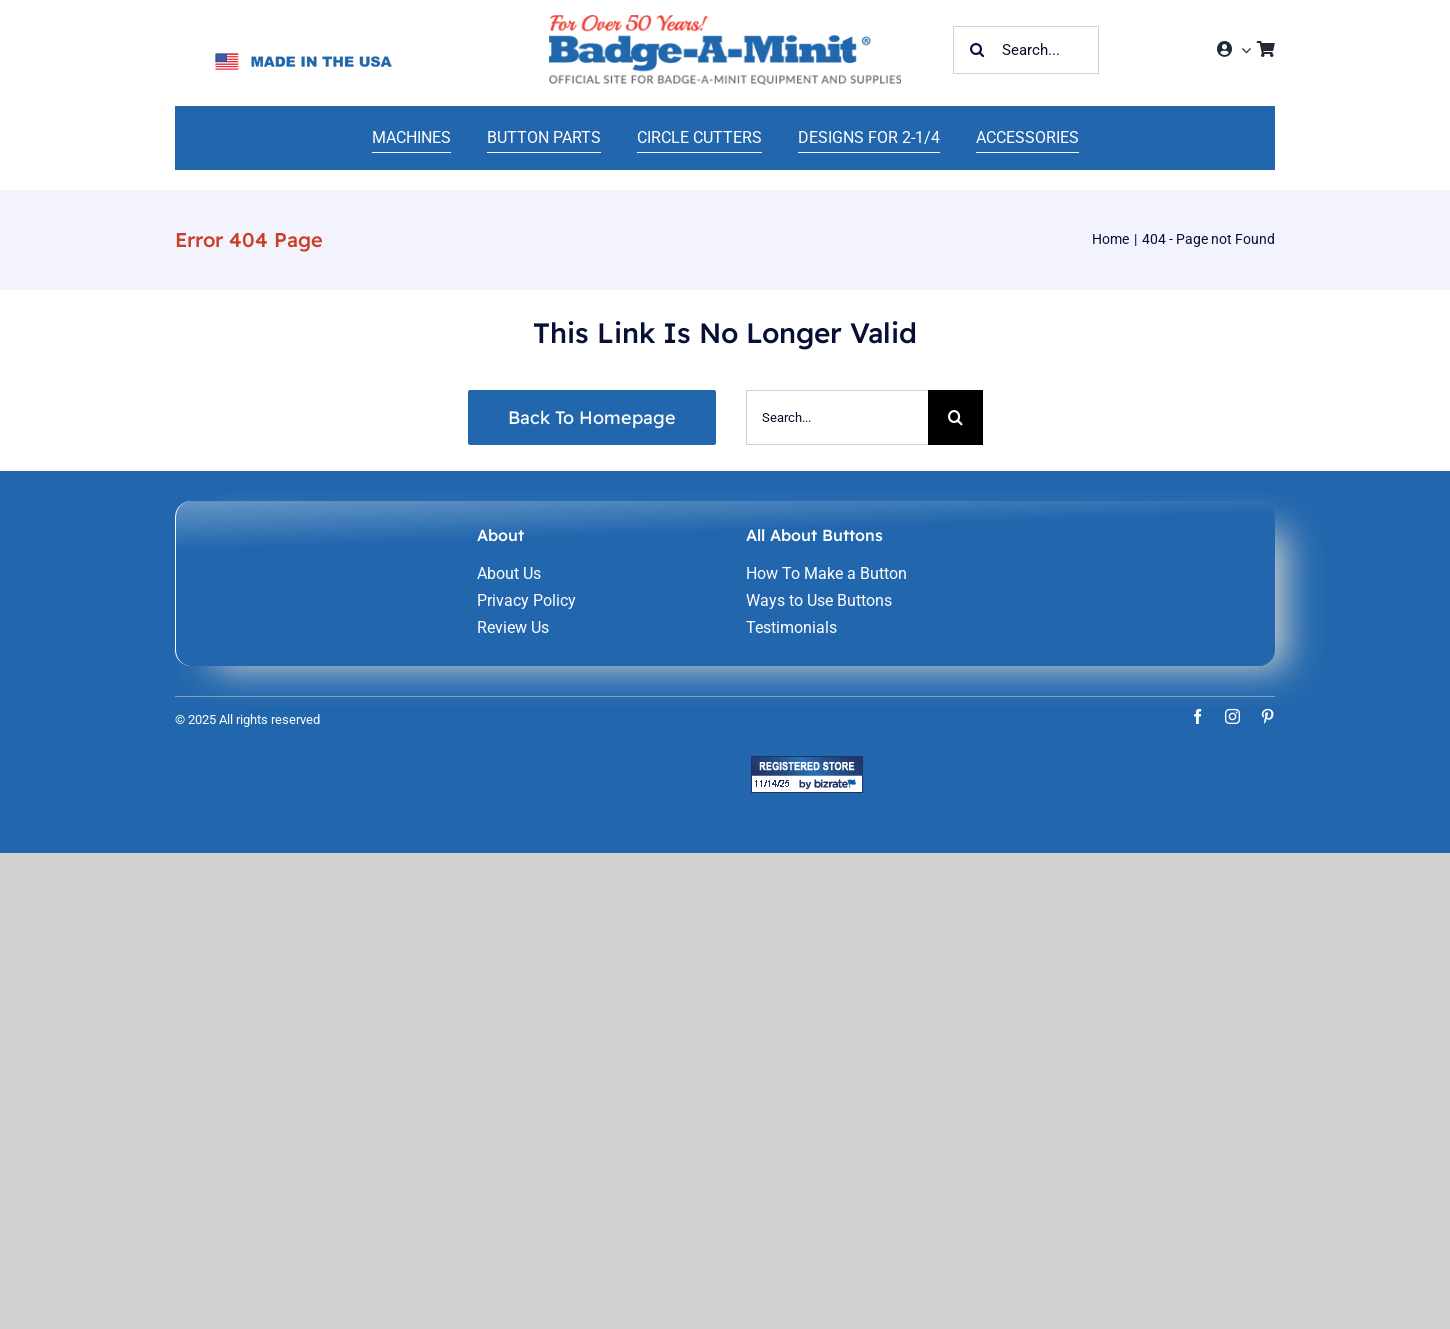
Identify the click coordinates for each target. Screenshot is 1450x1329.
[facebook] (1197, 716)
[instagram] (1232, 716)
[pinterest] (1267, 716)
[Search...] (1026, 50)
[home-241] (725, 22)
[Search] (977, 50)
